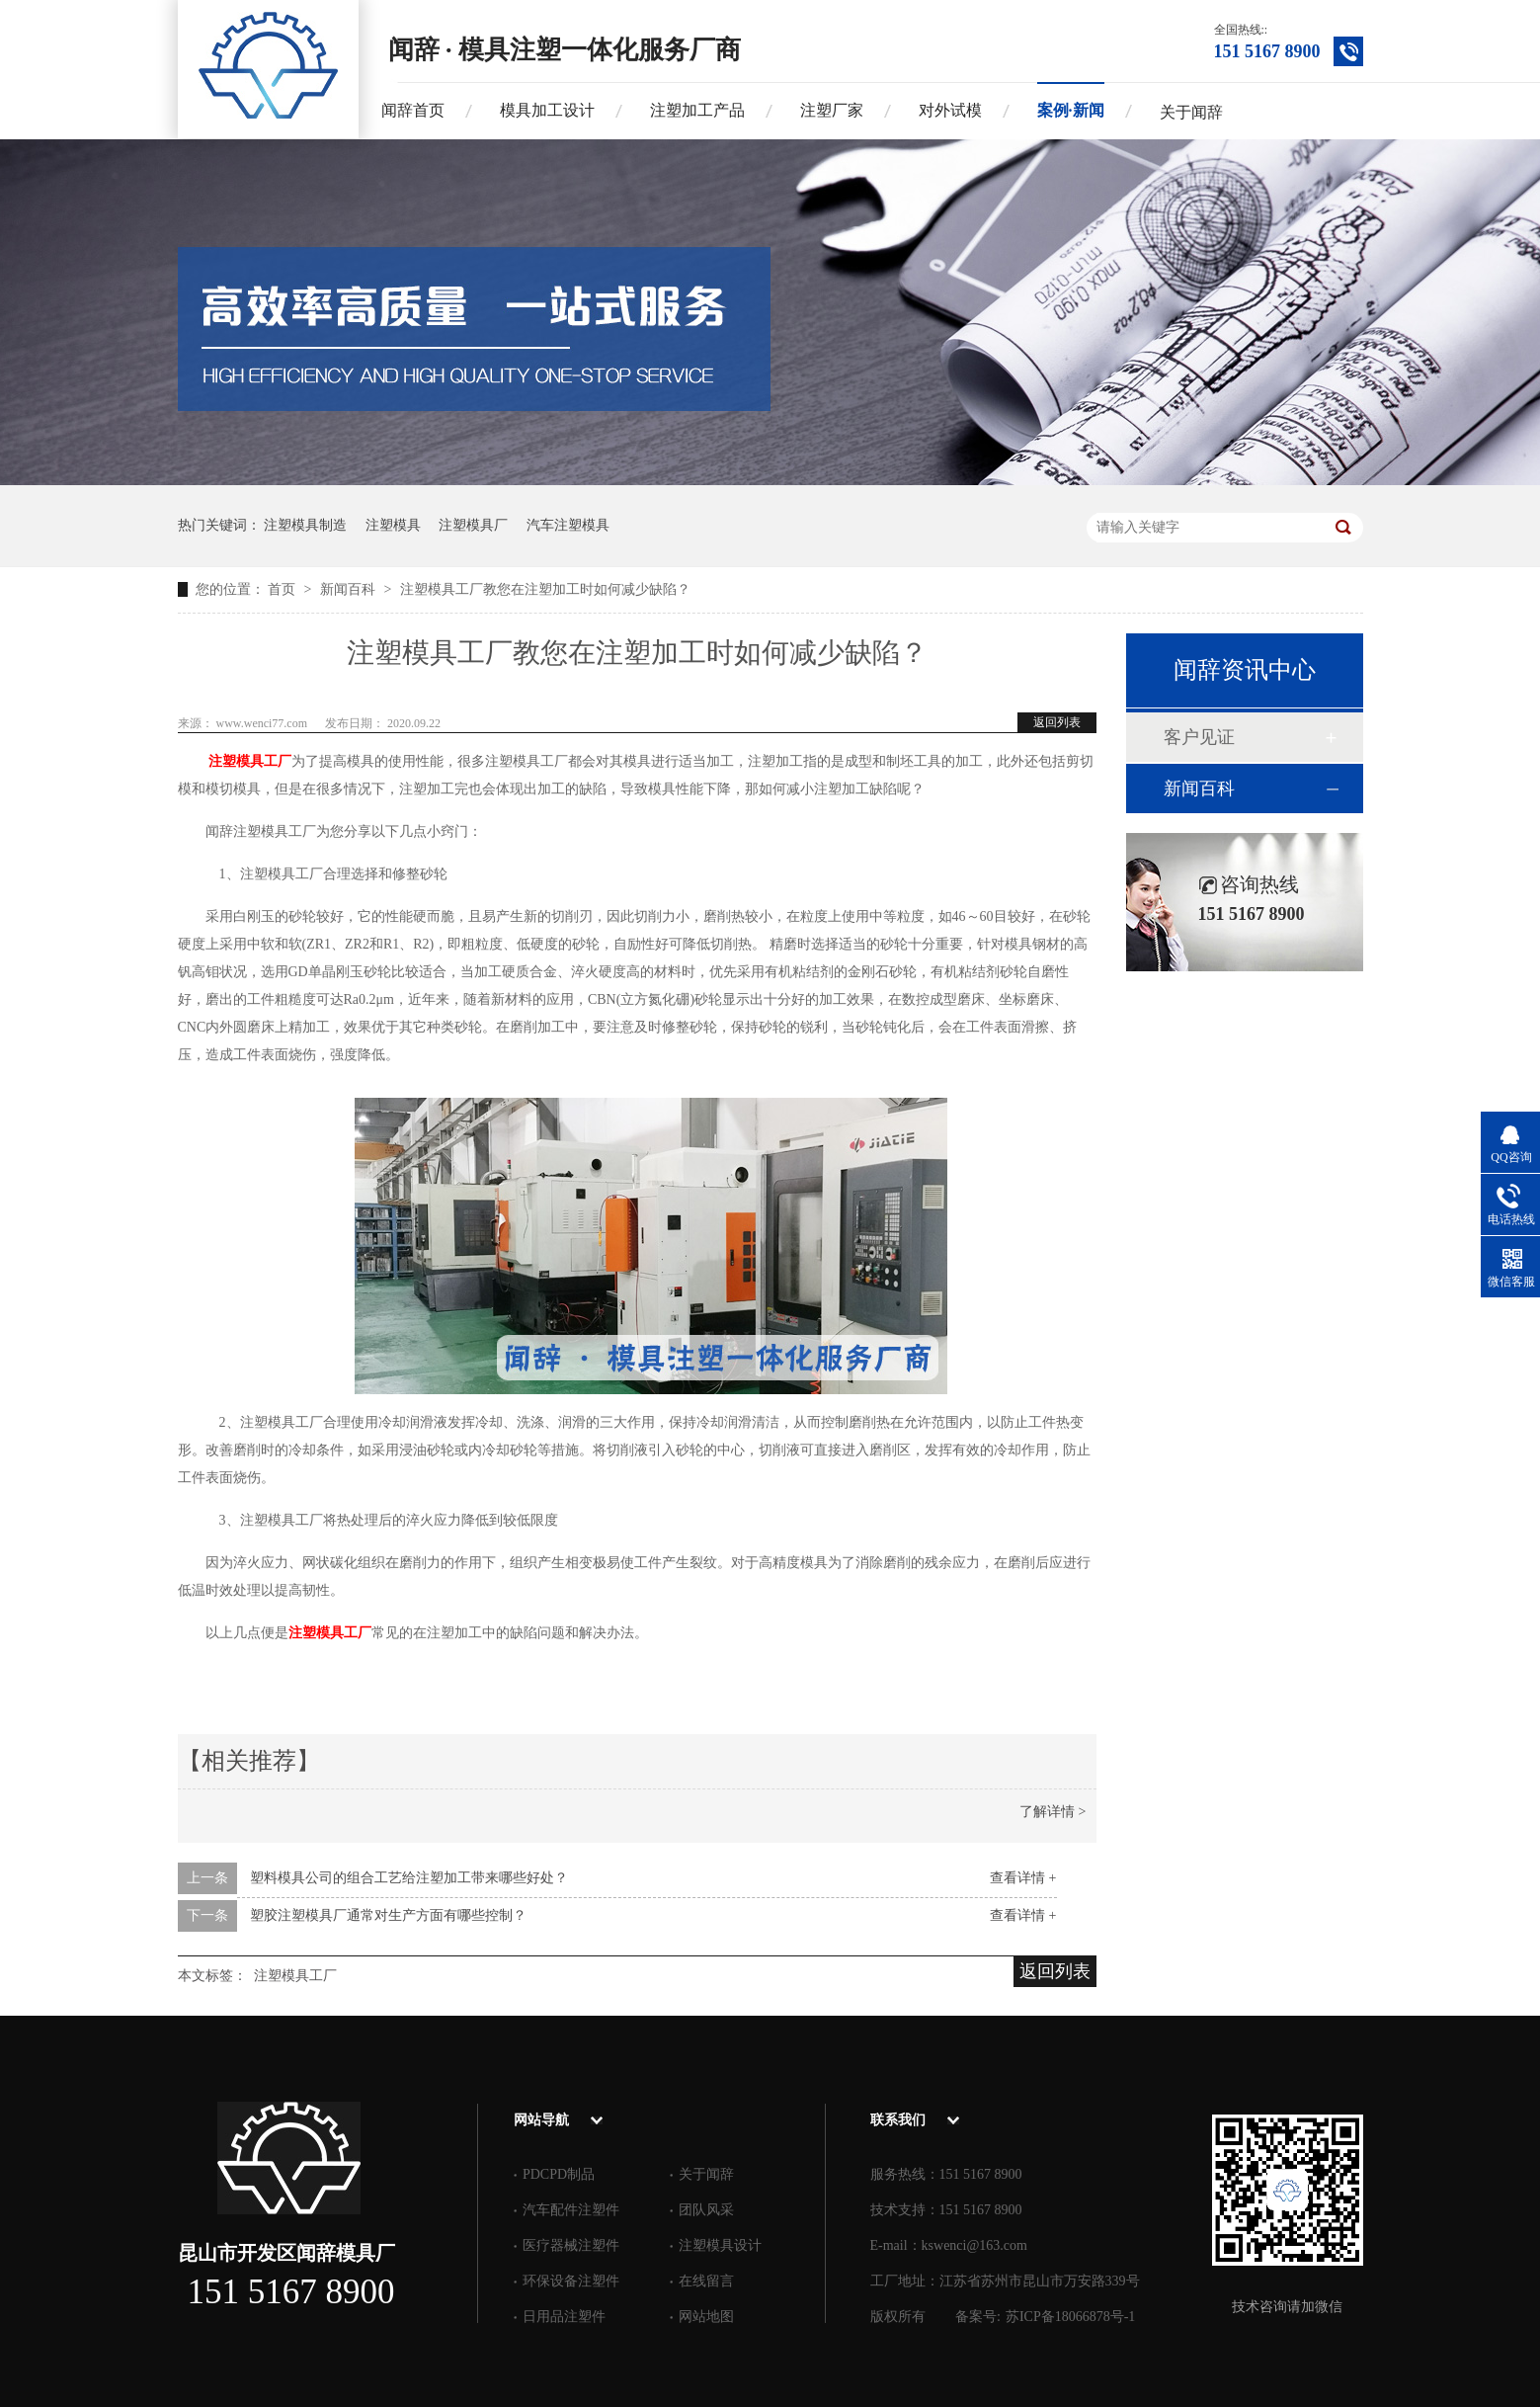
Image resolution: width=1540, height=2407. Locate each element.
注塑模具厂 (473, 525)
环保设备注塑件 (571, 2281)
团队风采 (706, 2209)
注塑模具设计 (720, 2245)
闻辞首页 (413, 110)
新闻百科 (349, 589)
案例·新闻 (1070, 110)
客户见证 (1199, 737)
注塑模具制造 (305, 525)
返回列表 (1057, 722)
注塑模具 (393, 525)
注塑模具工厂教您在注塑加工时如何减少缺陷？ (545, 589)
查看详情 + (1023, 1877)
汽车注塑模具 (568, 525)
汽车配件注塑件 (571, 2209)
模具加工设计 (547, 110)
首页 (283, 589)
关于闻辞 (1191, 112)
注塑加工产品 (697, 110)
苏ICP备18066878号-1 (1070, 2316)
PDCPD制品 (559, 2174)
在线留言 (706, 2281)
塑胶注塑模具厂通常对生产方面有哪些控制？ (388, 1915)
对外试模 (950, 110)
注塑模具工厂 (249, 761)
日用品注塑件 (564, 2316)
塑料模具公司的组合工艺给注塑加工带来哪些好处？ (409, 1877)
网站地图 (706, 2316)
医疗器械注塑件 (571, 2245)
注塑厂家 (831, 110)
